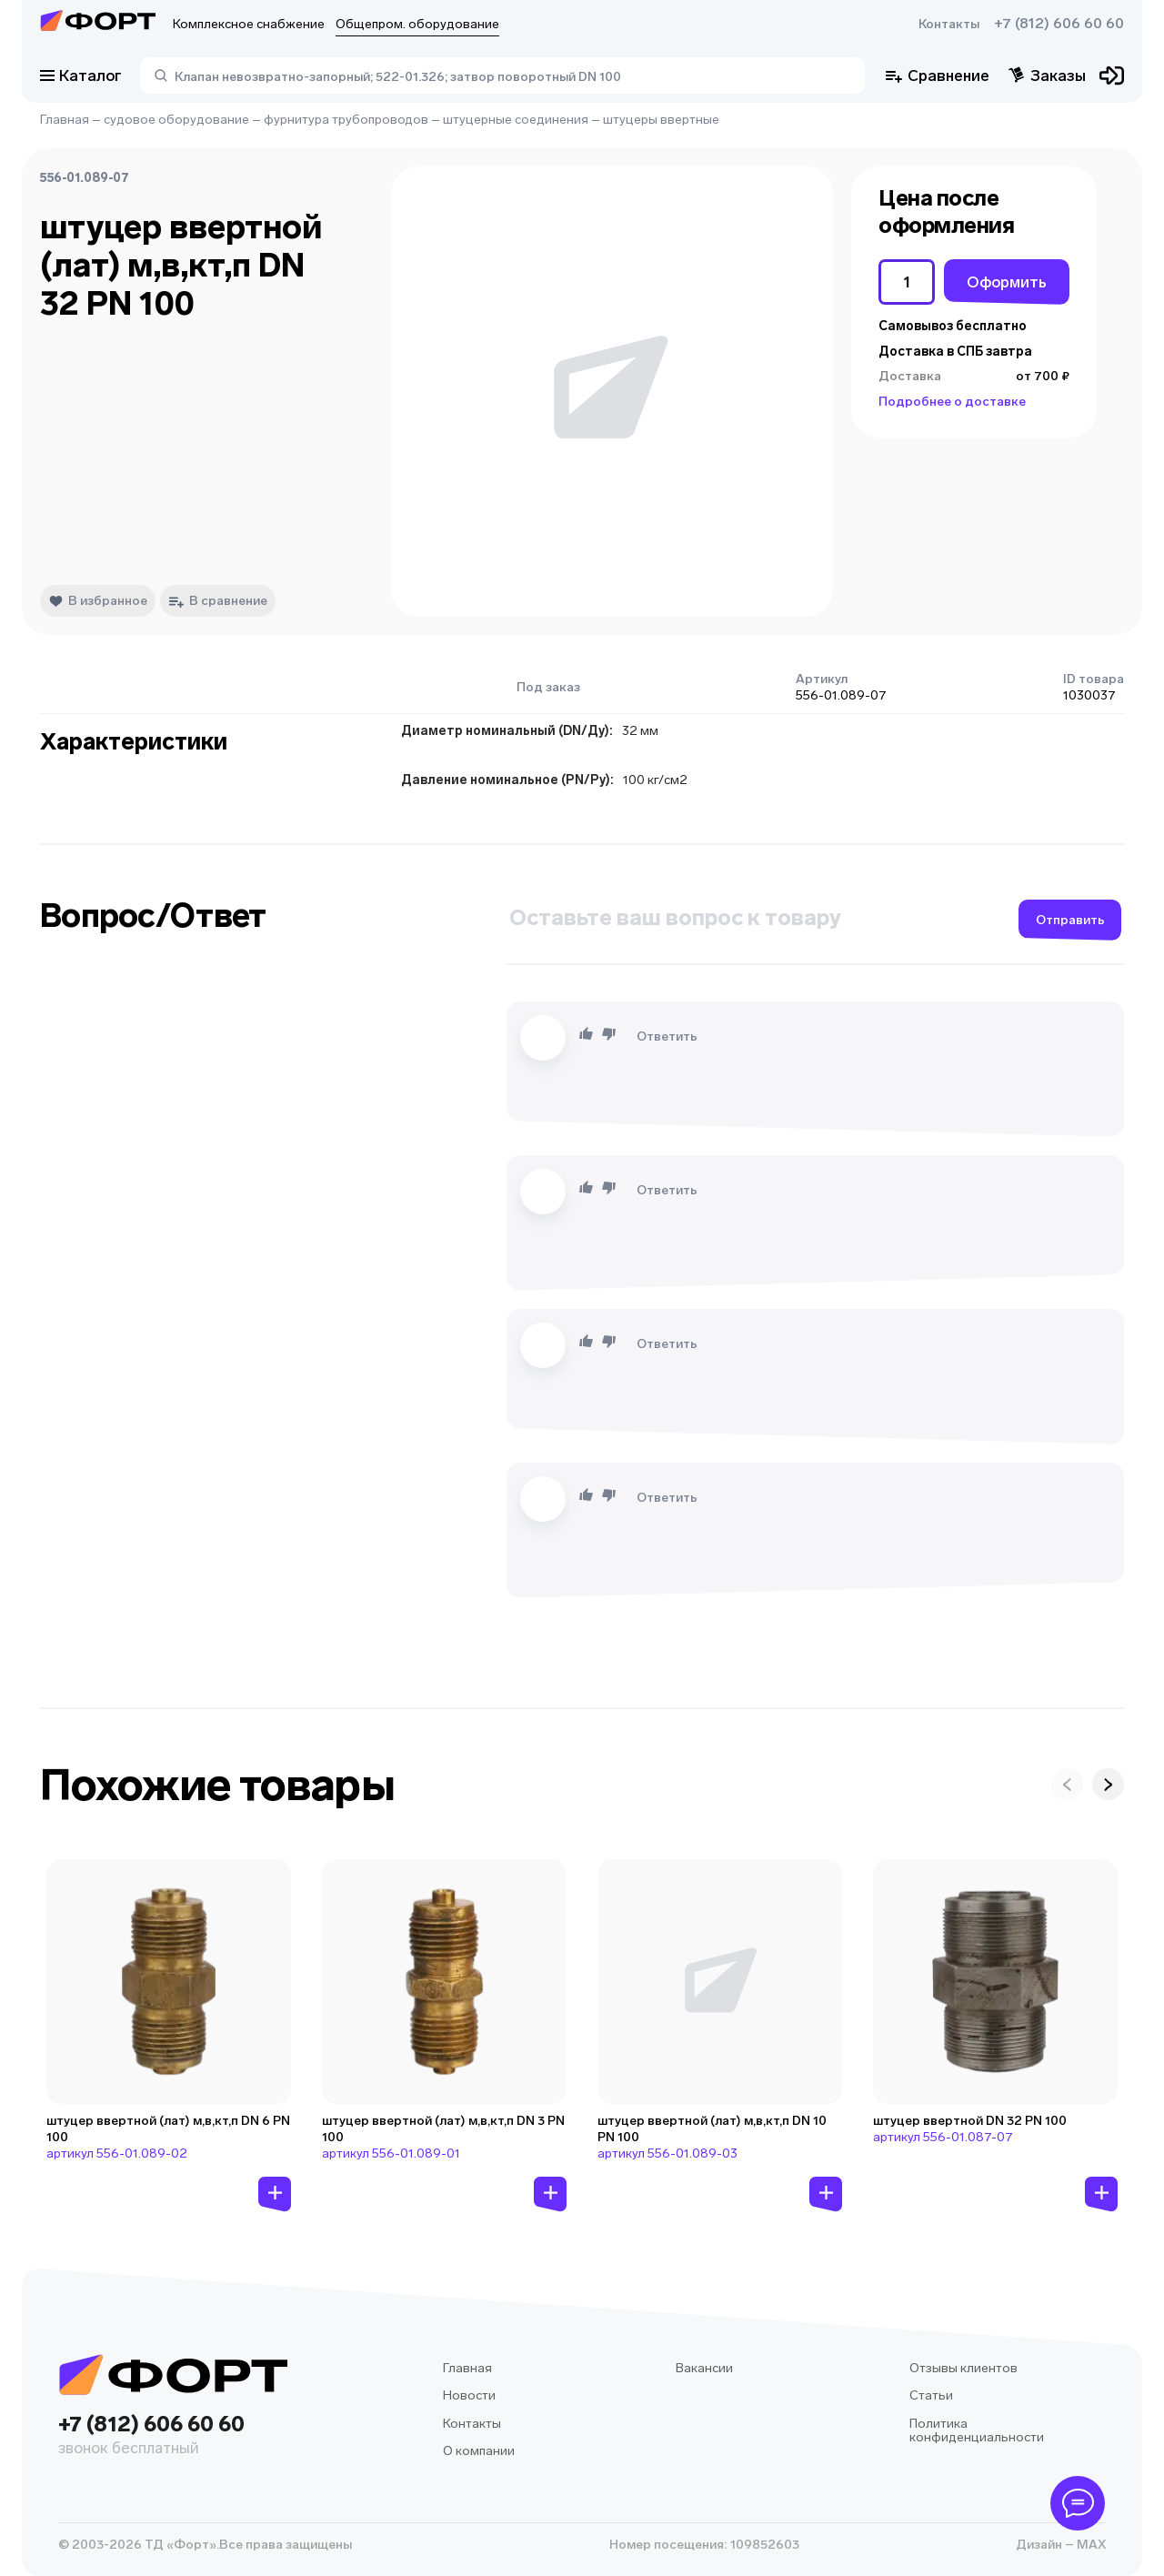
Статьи (931, 2395)
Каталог (81, 75)
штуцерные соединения (515, 119)
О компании (479, 2451)
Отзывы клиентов (963, 2368)
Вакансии (704, 2368)
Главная (64, 119)
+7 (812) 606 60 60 (1059, 23)
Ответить (667, 1036)
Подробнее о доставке (952, 401)
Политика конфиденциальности (976, 2431)
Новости (469, 2395)
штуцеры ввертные (661, 119)
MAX (1090, 2544)
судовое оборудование (176, 119)
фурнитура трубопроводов (346, 119)
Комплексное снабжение (249, 24)
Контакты (948, 24)
